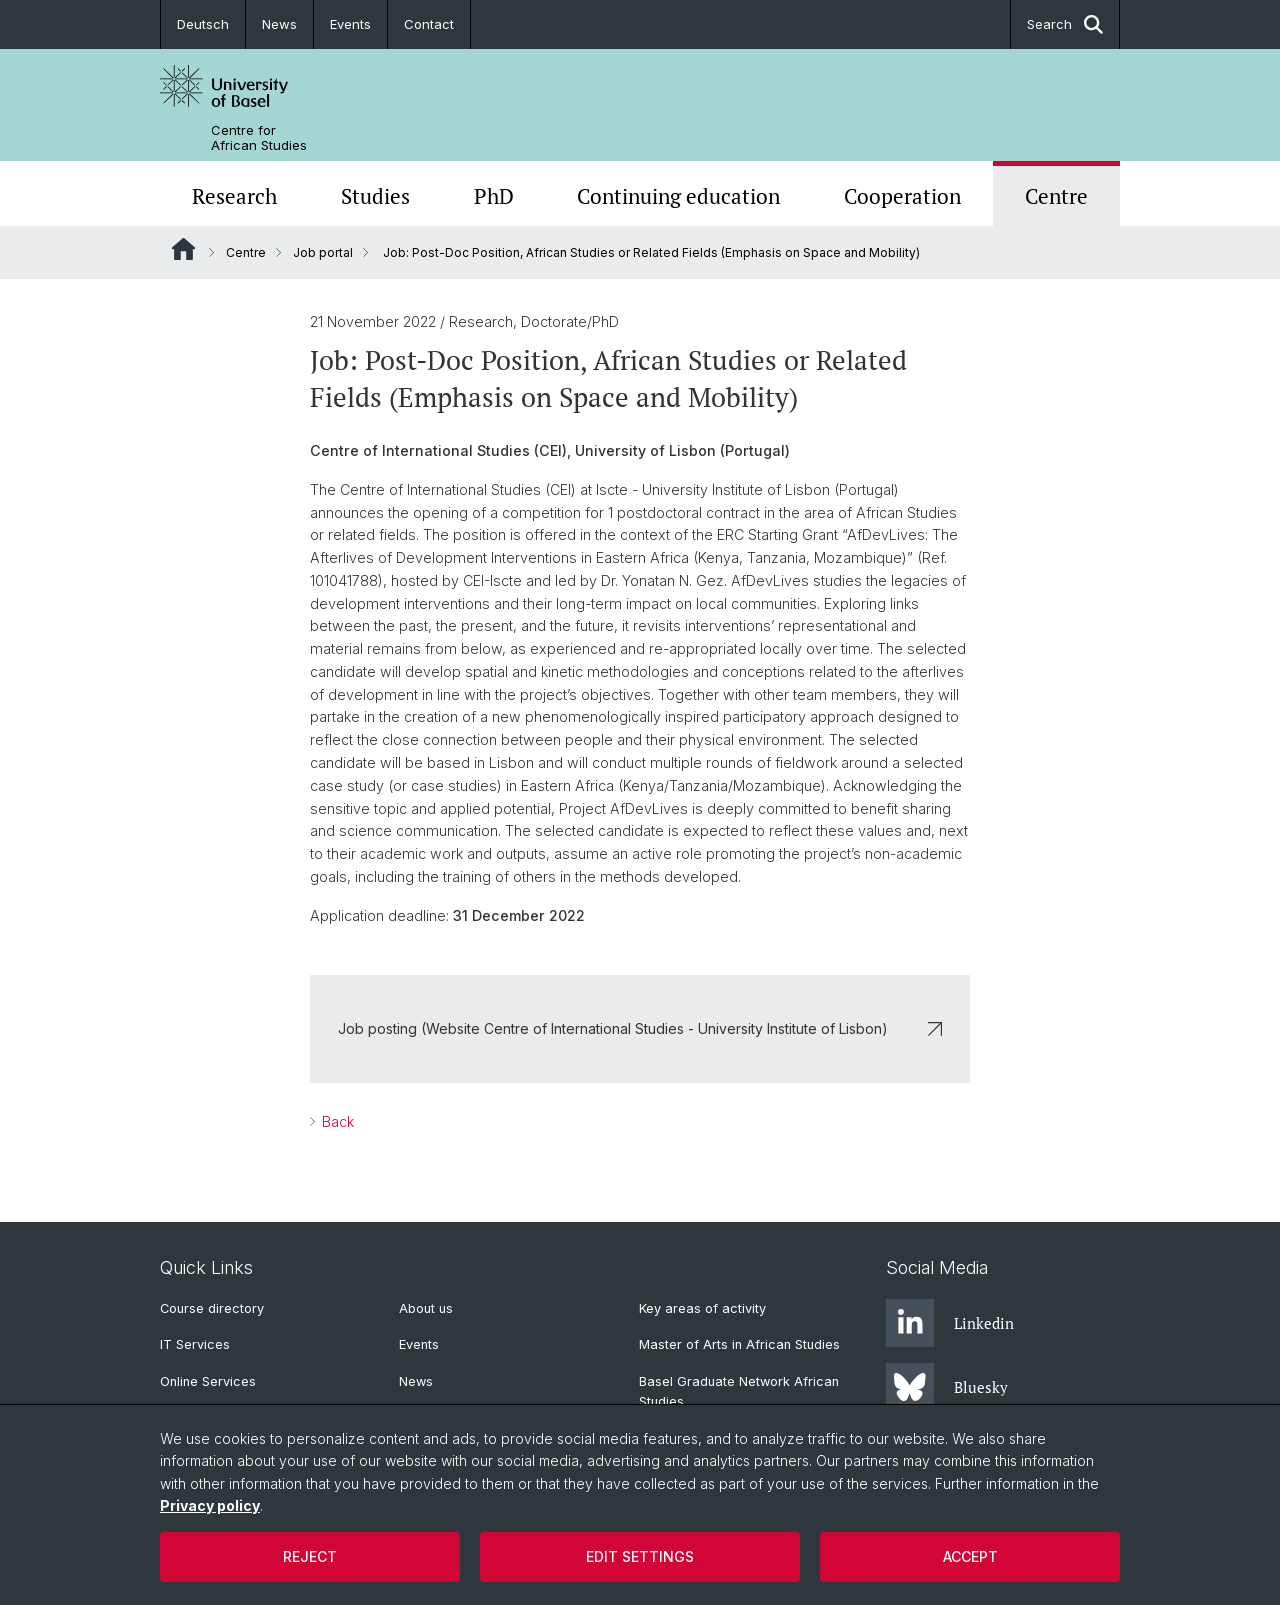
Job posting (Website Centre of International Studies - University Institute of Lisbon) (640, 1028)
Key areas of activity (702, 1308)
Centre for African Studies (259, 138)
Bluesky (947, 1387)
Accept (970, 1556)
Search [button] (1065, 24)
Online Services (208, 1381)
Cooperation (902, 196)
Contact (429, 24)
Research (234, 196)
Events (350, 24)
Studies (375, 196)
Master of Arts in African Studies (739, 1344)
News (279, 24)
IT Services (195, 1344)
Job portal (323, 252)
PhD (494, 196)
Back (336, 1121)
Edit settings (640, 1556)
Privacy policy (210, 1505)
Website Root (183, 249)
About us (426, 1308)
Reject (310, 1556)
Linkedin (950, 1323)
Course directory (212, 1308)
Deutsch (203, 24)
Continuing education (678, 196)
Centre (1056, 196)
